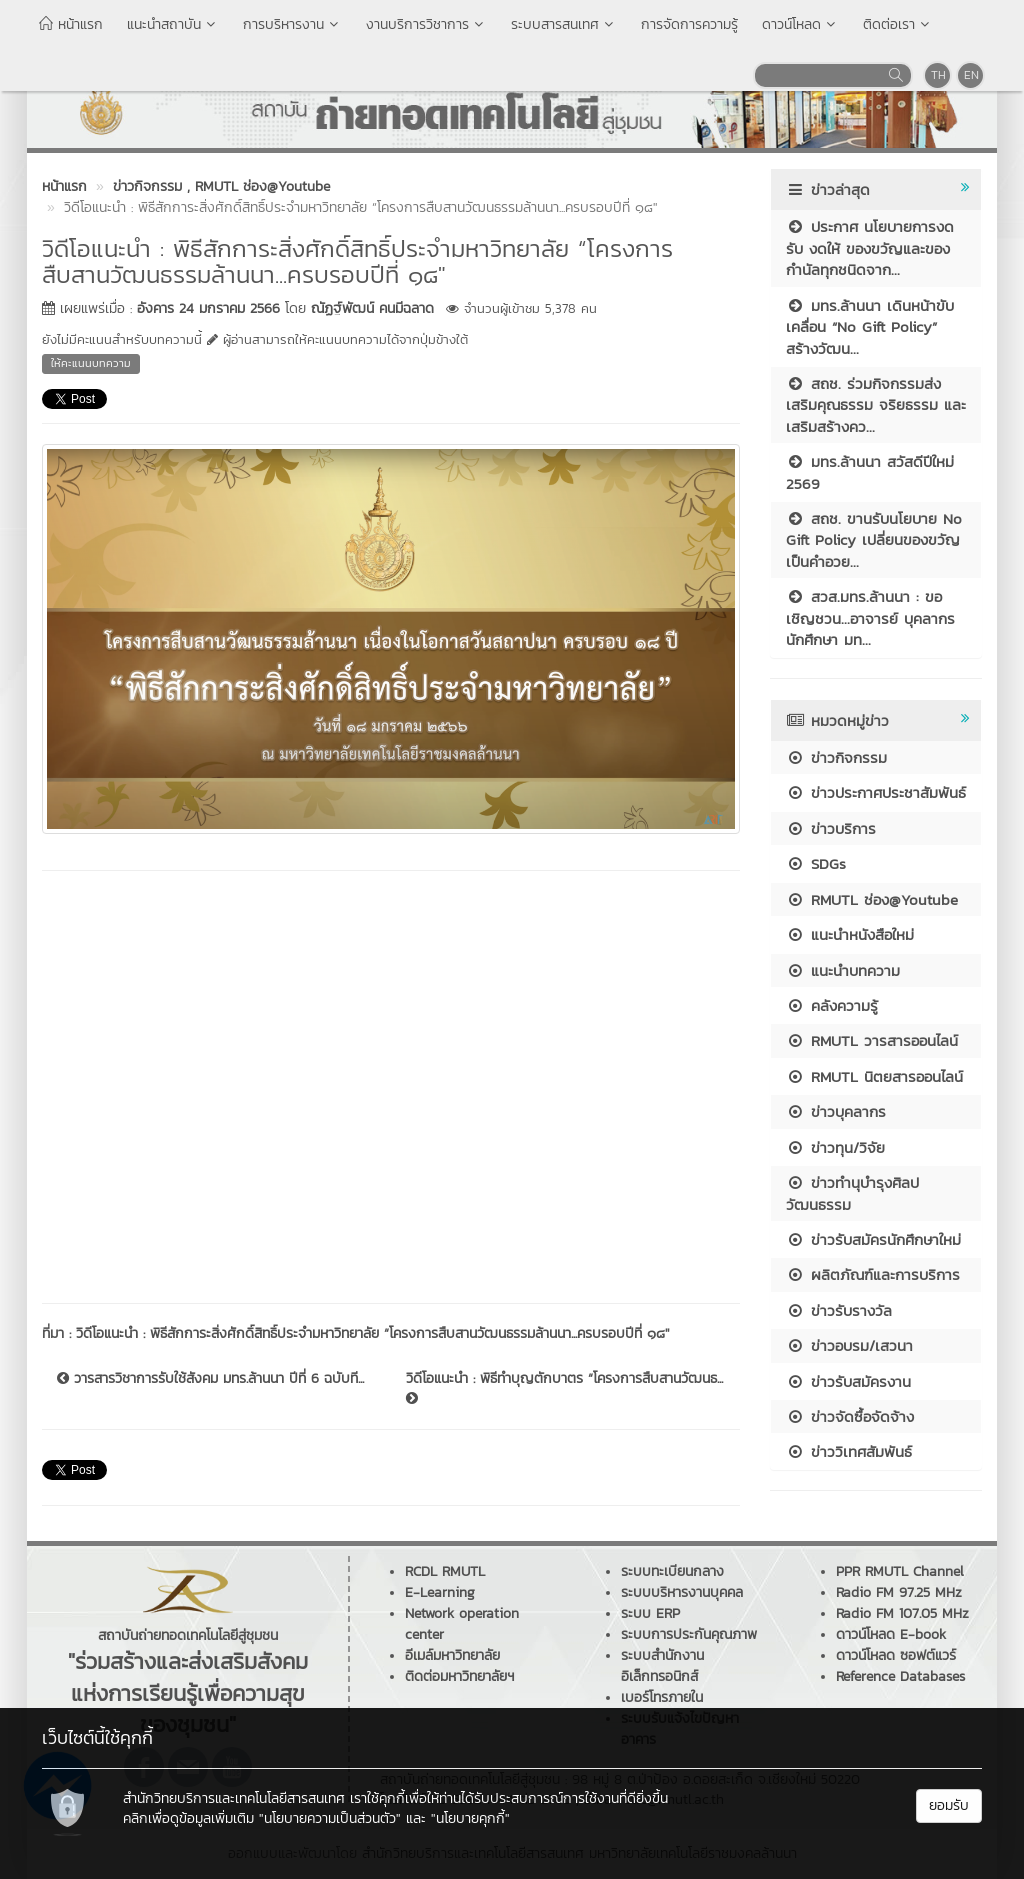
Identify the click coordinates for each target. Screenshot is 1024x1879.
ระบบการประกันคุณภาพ (689, 1634)
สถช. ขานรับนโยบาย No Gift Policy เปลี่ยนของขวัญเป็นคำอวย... (874, 540)
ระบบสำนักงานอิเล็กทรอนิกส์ (662, 1666)
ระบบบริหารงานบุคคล (682, 1592)
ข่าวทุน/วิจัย (835, 1147)
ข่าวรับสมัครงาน (848, 1381)
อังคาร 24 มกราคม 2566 (208, 308)
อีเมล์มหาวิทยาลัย (452, 1655)
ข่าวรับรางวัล (839, 1310)
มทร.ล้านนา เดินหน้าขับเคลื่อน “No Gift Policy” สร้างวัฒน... (870, 327)
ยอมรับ (949, 1805)
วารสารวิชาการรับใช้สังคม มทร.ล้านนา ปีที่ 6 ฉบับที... (210, 1379)
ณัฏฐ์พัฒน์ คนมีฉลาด (372, 308)
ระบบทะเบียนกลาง (672, 1571)
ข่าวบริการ (831, 828)
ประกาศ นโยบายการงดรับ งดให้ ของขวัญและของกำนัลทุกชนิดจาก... (870, 248)
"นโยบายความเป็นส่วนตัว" (330, 1818)
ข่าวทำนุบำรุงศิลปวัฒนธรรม (852, 1193)
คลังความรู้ (832, 1005)
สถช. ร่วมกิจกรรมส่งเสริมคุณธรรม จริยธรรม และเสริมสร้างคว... (876, 405)
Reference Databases (900, 1676)
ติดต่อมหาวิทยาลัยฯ (459, 1676)
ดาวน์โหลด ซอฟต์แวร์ (896, 1655)
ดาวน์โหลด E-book (891, 1634)
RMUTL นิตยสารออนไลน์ (874, 1076)
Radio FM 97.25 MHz (899, 1592)
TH (938, 75)
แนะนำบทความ (843, 970)
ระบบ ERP (650, 1613)
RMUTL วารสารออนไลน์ (872, 1040)
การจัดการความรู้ (689, 24)
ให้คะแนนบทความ (91, 363)
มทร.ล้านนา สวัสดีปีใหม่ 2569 (870, 472)
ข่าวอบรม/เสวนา (849, 1345)
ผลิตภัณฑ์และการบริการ (873, 1274)
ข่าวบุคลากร (836, 1111)
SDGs (816, 863)
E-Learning (440, 1592)
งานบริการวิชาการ (426, 24)
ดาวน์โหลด (800, 24)
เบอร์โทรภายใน (662, 1697)
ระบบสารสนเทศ (564, 24)
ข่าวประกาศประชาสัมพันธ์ (876, 792)
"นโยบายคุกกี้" (470, 1818)
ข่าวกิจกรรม (836, 757)
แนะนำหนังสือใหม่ (850, 934)
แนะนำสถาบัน (173, 24)
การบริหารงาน (292, 24)
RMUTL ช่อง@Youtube (872, 899)
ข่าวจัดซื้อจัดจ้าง (850, 1416)
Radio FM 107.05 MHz (902, 1613)
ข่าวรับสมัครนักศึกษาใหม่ (873, 1239)
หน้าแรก (71, 24)
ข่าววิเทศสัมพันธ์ (849, 1451)
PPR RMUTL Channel (900, 1571)
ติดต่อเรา (898, 24)
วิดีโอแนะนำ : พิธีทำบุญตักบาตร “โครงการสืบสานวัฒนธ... (564, 1387)
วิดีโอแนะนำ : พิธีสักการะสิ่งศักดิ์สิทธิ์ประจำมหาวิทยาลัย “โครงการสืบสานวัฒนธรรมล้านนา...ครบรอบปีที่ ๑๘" (373, 1333)
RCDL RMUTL (445, 1571)
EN (971, 75)
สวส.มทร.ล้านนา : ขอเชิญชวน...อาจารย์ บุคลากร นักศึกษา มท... (870, 618)
